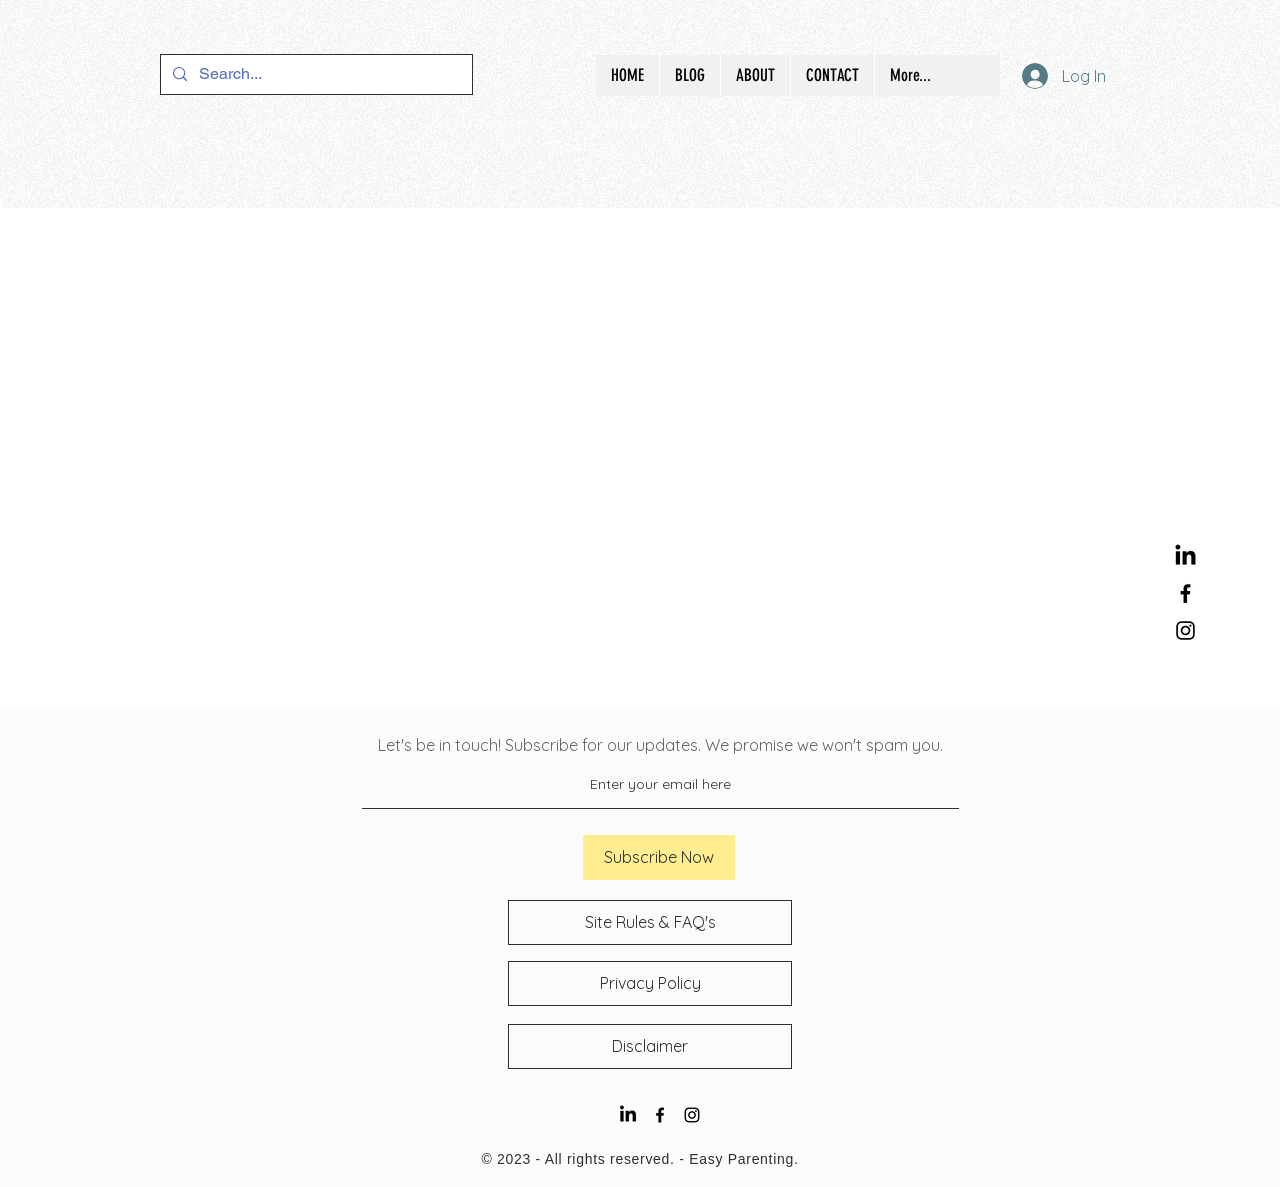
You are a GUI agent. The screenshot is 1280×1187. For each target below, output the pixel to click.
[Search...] (314, 74)
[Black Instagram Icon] (1185, 630)
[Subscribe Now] (659, 857)
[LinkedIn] (1185, 556)
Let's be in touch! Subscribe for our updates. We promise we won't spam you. (660, 745)
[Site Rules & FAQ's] (650, 922)
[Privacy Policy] (650, 983)
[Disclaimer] (650, 1046)
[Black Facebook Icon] (1185, 593)
